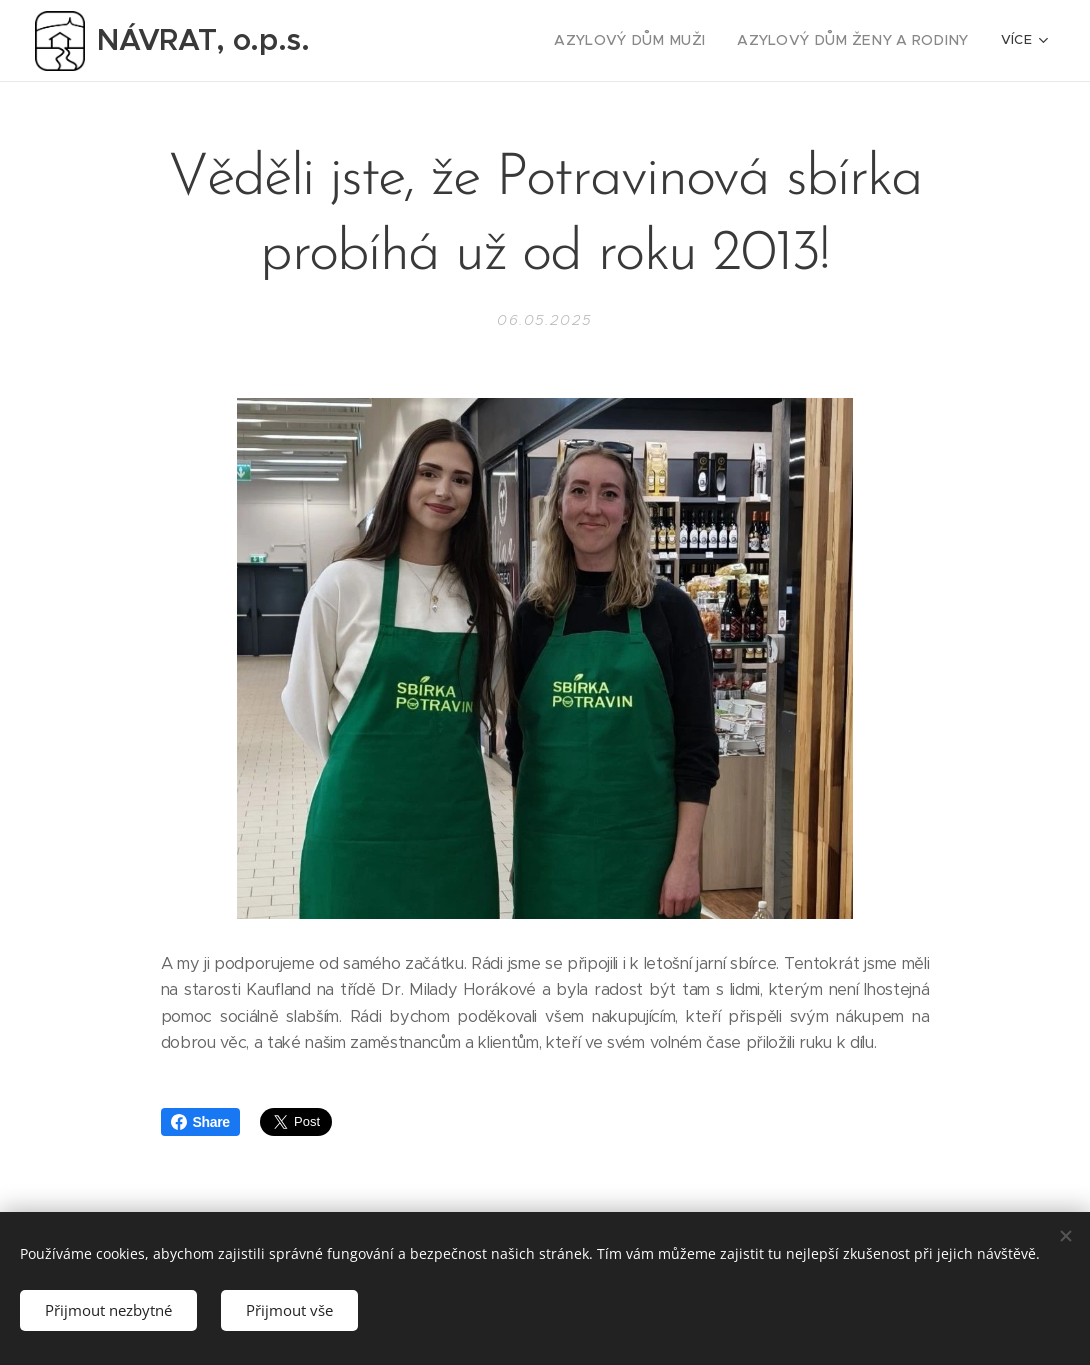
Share (200, 1122)
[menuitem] (456, 41)
